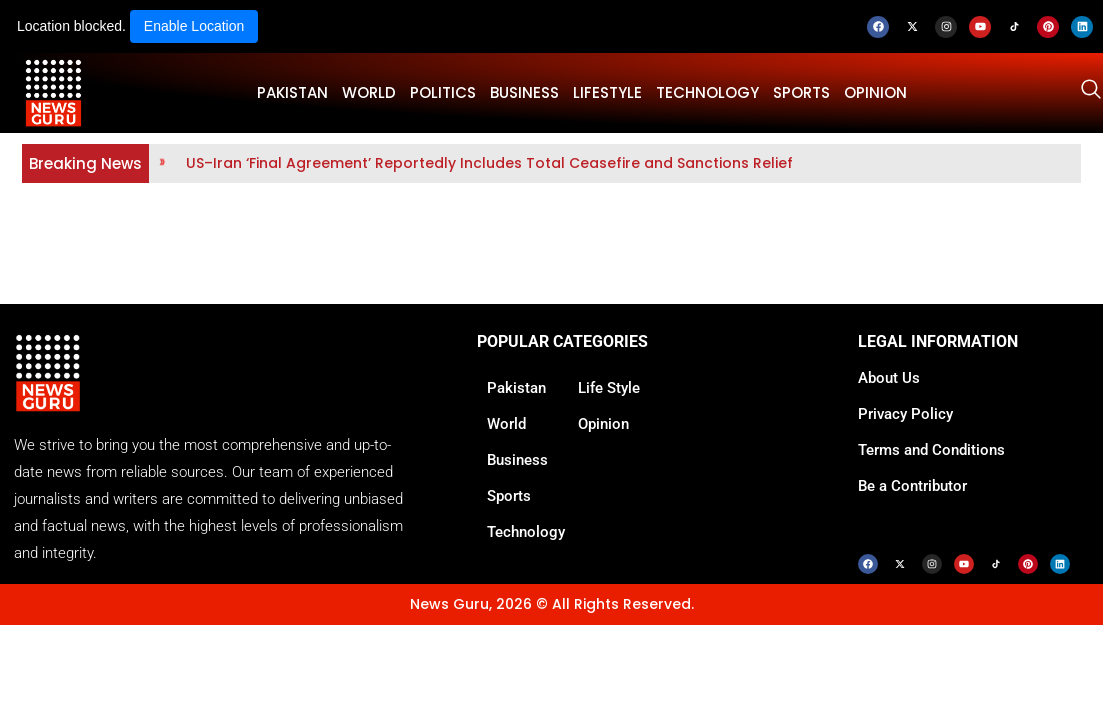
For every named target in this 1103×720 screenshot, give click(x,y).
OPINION (875, 92)
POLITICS (443, 92)
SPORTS (801, 92)
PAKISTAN (292, 92)
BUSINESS (524, 92)
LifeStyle (607, 92)
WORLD (369, 92)
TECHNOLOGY (707, 92)
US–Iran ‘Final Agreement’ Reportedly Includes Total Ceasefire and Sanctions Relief (489, 163)
